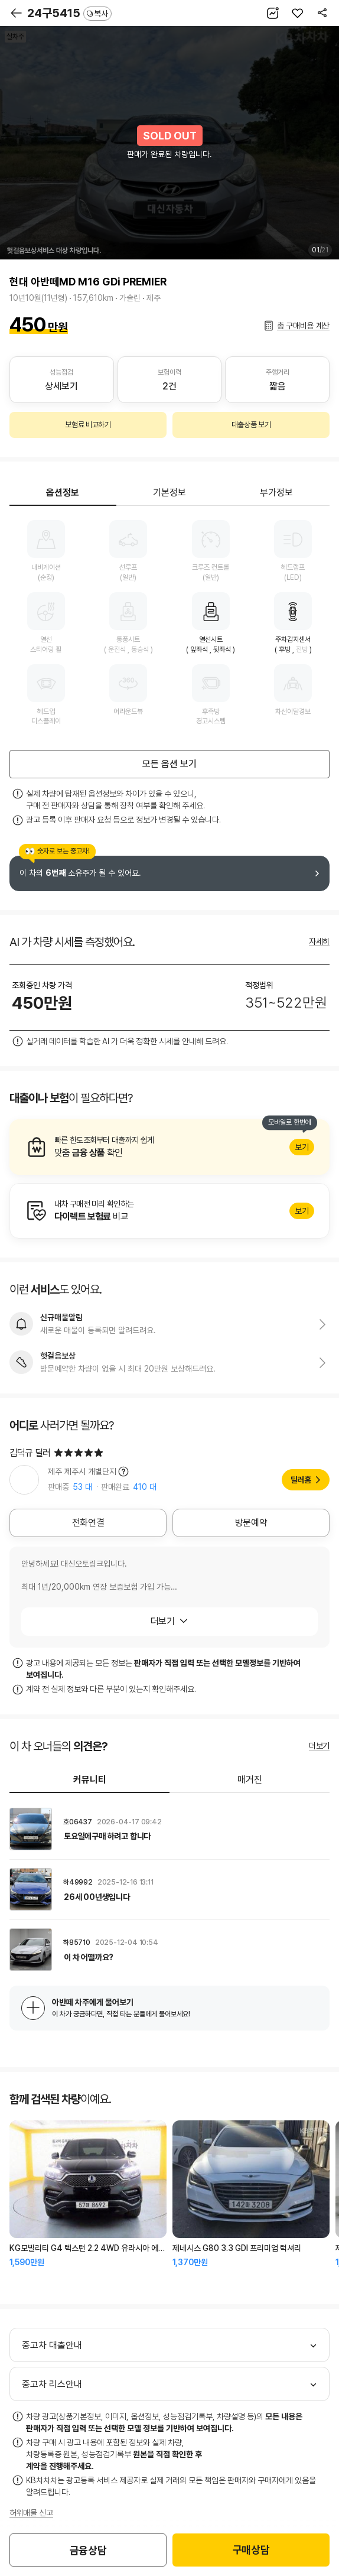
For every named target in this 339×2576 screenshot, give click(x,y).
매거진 (249, 1779)
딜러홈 (301, 1479)
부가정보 (276, 492)
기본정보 (169, 492)
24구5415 (69, 13)
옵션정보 (62, 492)
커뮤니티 (89, 1779)
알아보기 (169, 1147)
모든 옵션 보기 (169, 763)
